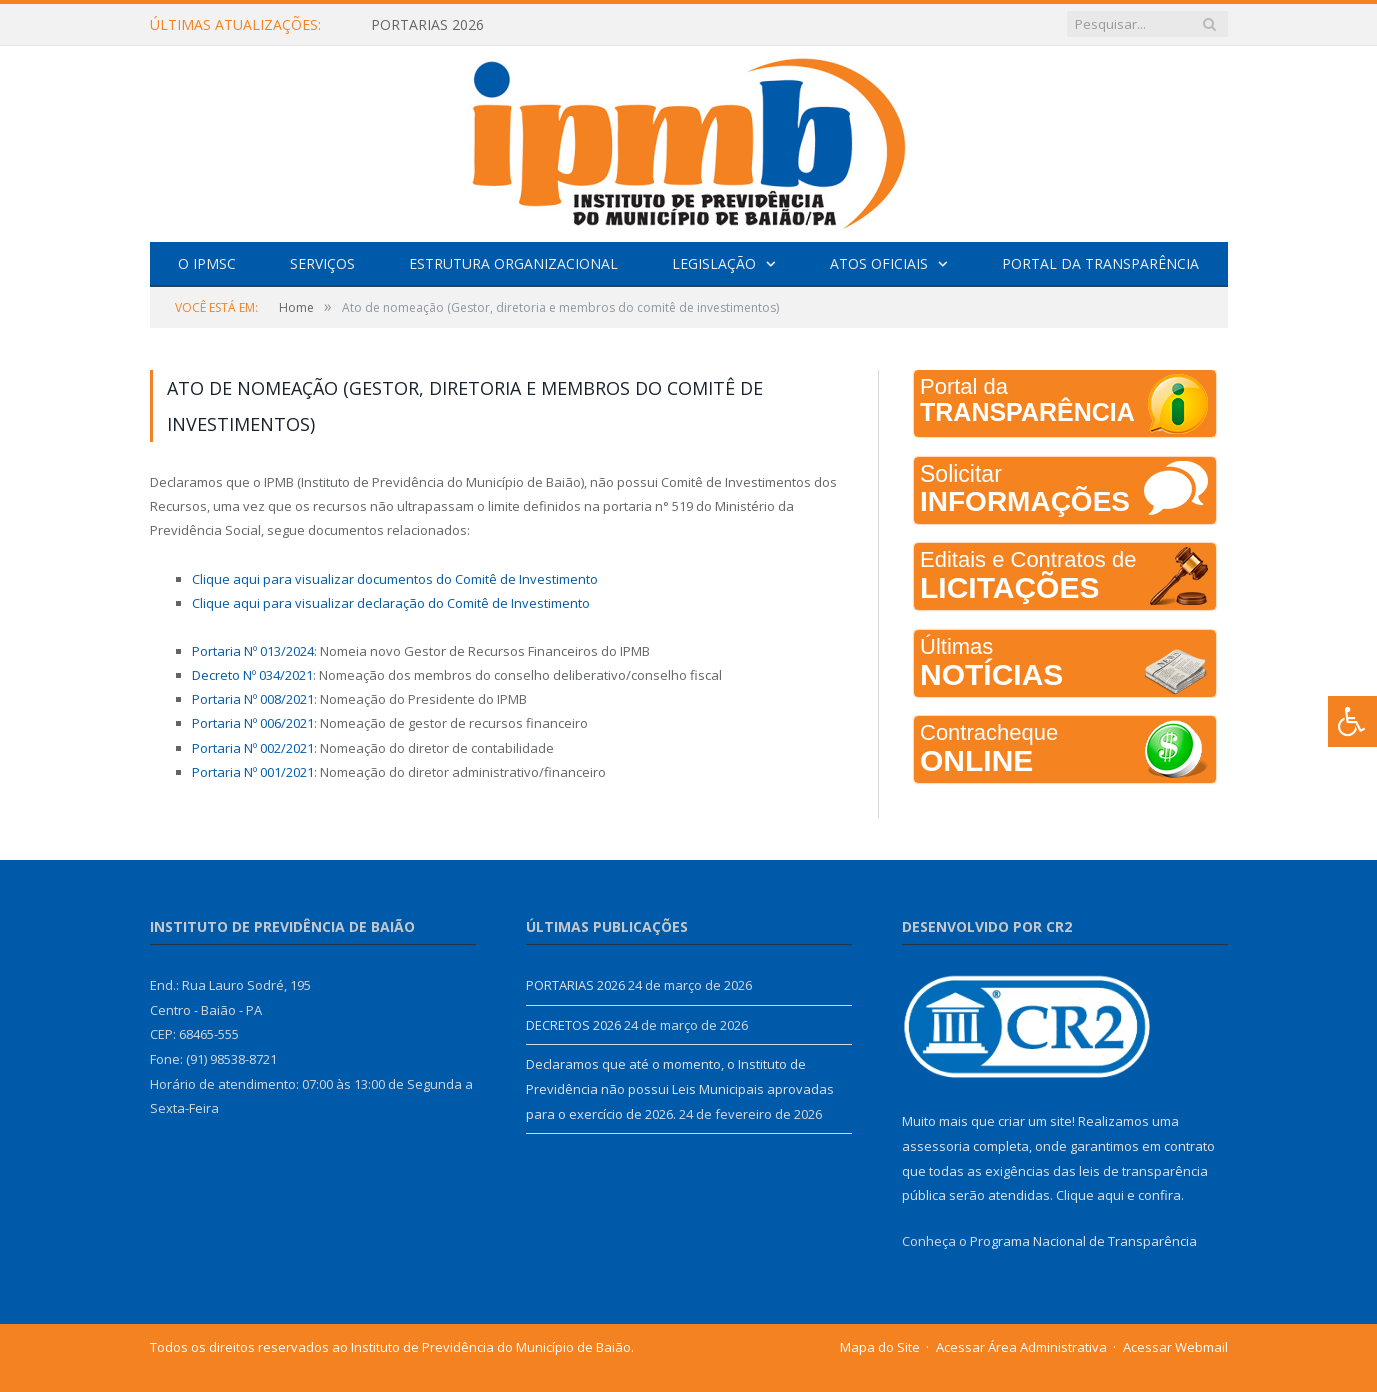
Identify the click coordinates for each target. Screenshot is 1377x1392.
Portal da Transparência (1100, 263)
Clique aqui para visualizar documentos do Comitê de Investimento (395, 579)
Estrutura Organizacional (513, 263)
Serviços (322, 263)
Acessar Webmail (1175, 1347)
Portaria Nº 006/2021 (253, 723)
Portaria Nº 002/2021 (253, 748)
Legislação (714, 263)
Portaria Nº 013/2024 (253, 651)
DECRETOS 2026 (573, 1025)
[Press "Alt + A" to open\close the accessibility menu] (1352, 721)
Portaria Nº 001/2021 (253, 772)
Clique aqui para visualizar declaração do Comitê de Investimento (391, 603)
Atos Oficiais (879, 263)
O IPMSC (207, 263)
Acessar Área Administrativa (1021, 1347)
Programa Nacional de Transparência (1083, 1241)
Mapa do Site (880, 1347)
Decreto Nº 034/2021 (252, 675)
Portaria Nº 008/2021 (253, 699)
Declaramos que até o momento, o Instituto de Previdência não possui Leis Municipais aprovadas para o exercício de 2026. (680, 1088)
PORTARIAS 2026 (427, 25)
